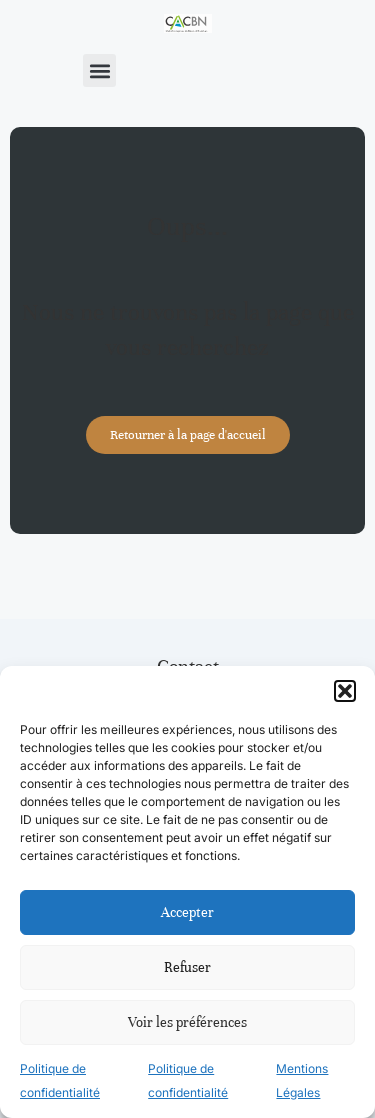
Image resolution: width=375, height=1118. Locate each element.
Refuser (187, 967)
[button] (345, 691)
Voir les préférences (187, 1022)
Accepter (187, 912)
